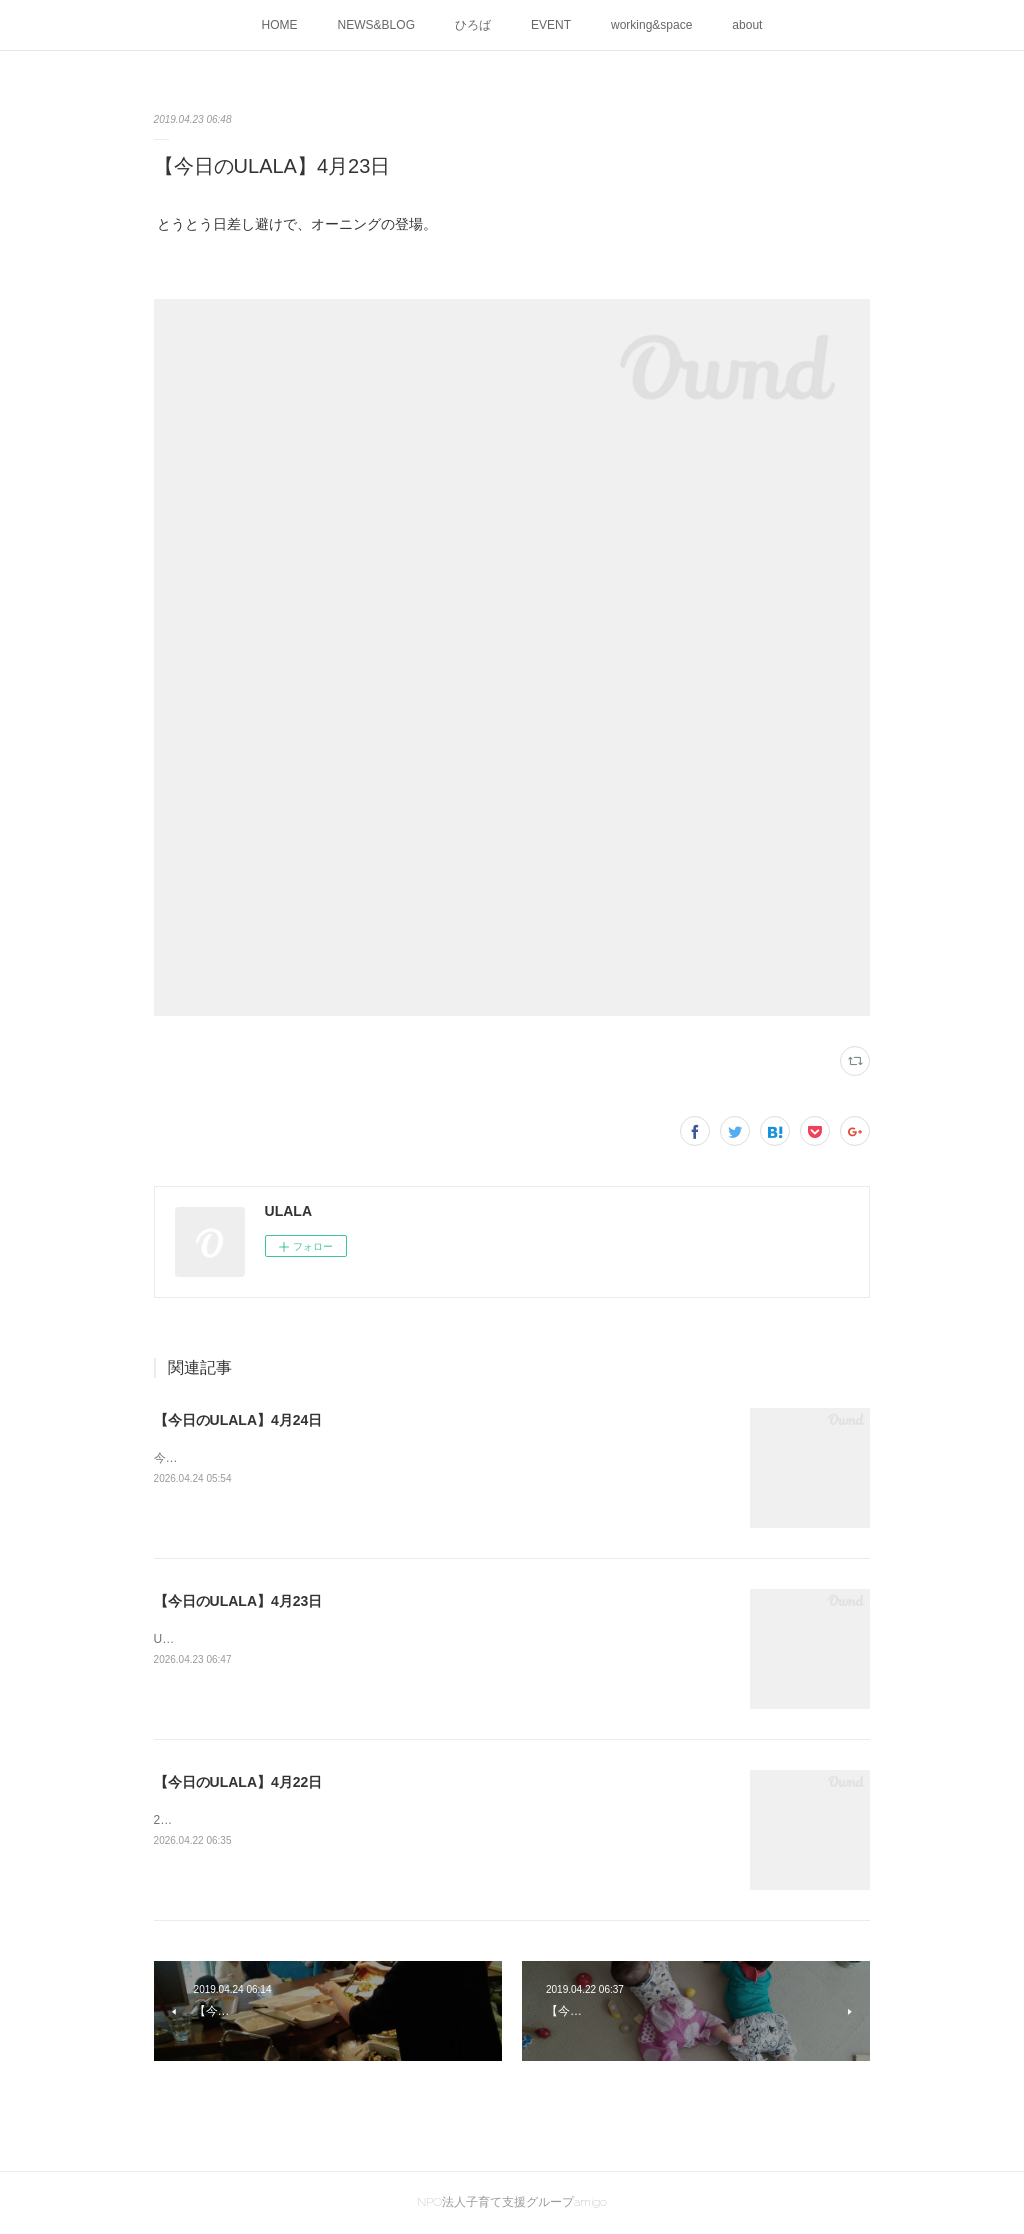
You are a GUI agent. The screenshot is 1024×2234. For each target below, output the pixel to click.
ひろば (473, 25)
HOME (280, 25)
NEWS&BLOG (376, 25)
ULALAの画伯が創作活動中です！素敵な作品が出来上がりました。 (335, 1639)
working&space (651, 25)
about (747, 25)
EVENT (551, 25)
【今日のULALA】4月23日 (238, 1601)
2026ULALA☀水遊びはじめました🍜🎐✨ (269, 1820)
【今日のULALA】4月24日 (238, 1420)
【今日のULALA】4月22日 (238, 1782)
